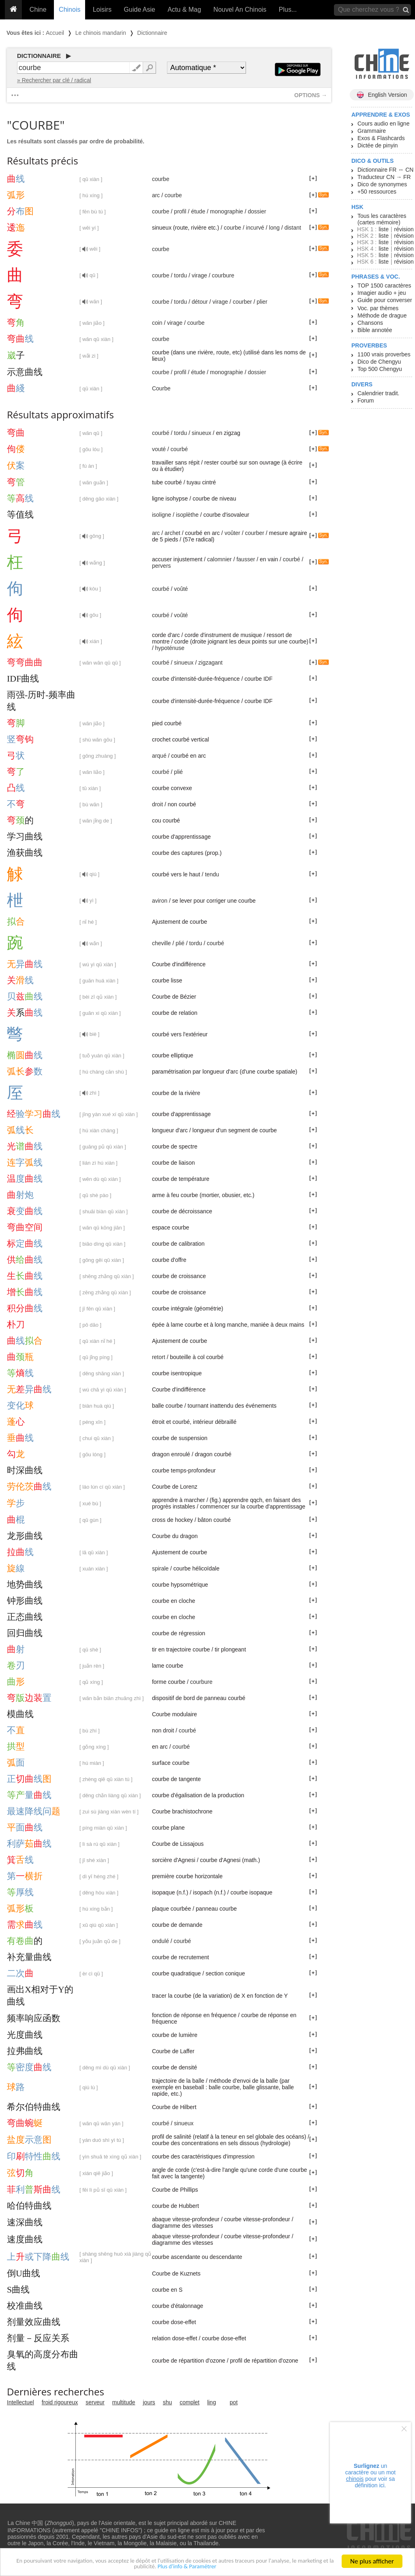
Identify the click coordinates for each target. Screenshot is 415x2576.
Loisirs (102, 9)
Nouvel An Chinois (240, 9)
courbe (160, 179)
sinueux (201, 433)
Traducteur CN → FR (384, 177)
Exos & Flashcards (381, 138)
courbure (223, 275)
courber (242, 301)
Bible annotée (374, 330)
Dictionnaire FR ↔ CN (385, 169)
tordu (180, 275)
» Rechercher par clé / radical (54, 80)
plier (262, 301)
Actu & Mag (184, 9)
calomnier (219, 559)
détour (200, 301)
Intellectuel (20, 2402)
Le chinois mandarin (100, 33)
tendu (212, 874)
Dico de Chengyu (379, 361)
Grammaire (371, 131)
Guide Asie (139, 9)
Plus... (288, 9)
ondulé (160, 1941)
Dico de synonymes (382, 184)
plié (178, 772)
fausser (245, 559)
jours (149, 2402)
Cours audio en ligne (383, 123)
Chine (38, 9)
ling (211, 2402)
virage (199, 275)
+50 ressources (376, 191)
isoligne (161, 514)
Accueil (55, 33)
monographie (226, 211)
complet (189, 2402)
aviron (159, 900)
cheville (161, 943)
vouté (159, 449)
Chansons (370, 323)
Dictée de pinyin (377, 145)
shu (167, 2402)
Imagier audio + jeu (381, 293)
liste (384, 229)
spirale (160, 1568)
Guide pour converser (384, 300)
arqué (159, 755)
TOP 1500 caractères (384, 285)
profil (180, 211)
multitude (123, 2402)
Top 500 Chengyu (379, 369)
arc (156, 195)
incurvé (255, 227)
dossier (257, 211)
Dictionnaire (152, 33)
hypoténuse (169, 648)
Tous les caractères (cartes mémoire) (381, 219)
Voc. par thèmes (377, 308)
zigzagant (210, 662)
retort (158, 1357)
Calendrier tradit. (378, 393)
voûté (181, 589)
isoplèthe (187, 514)
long (274, 227)
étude (198, 211)
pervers (161, 566)
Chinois (69, 9)
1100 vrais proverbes (384, 354)
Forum (365, 400)
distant (293, 227)
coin (157, 323)
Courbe (161, 388)
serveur (95, 2402)
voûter (232, 533)
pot (233, 2402)
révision (403, 229)
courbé (160, 433)
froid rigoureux (60, 2402)
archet (172, 533)
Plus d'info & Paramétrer (214, 2569)
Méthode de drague (381, 315)
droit (157, 804)
